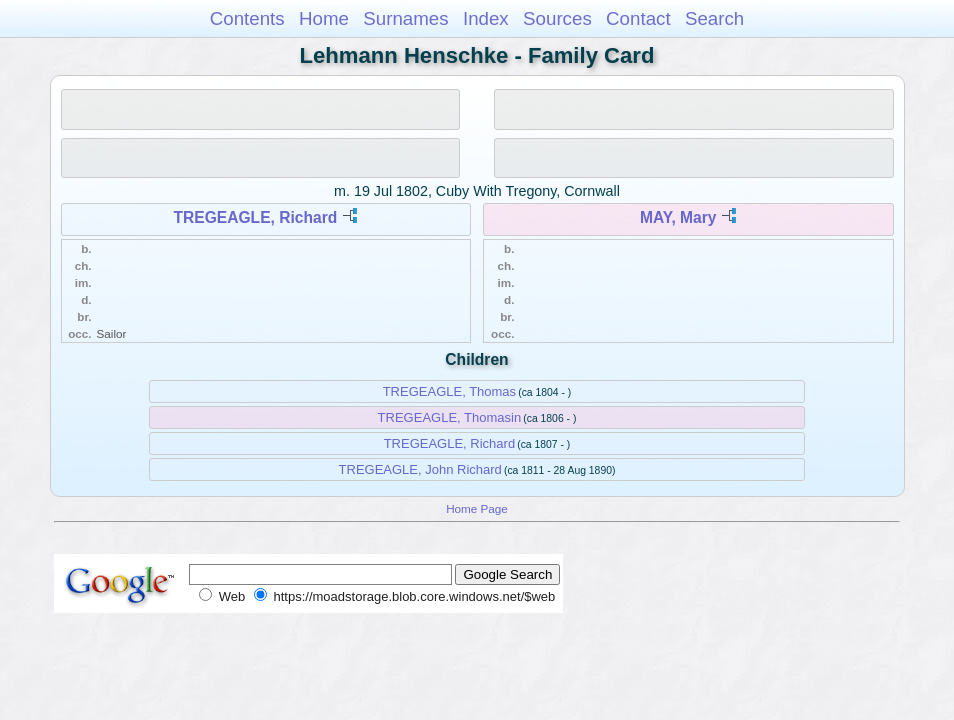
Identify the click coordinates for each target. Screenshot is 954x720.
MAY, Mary (678, 217)
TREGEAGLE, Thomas (449, 391)
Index (486, 18)
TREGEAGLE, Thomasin (450, 417)
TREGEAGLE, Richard (256, 217)
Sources (557, 18)
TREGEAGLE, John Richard (420, 469)
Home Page (477, 508)
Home (324, 18)
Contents (247, 18)
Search (714, 18)
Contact (638, 18)
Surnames (405, 18)
